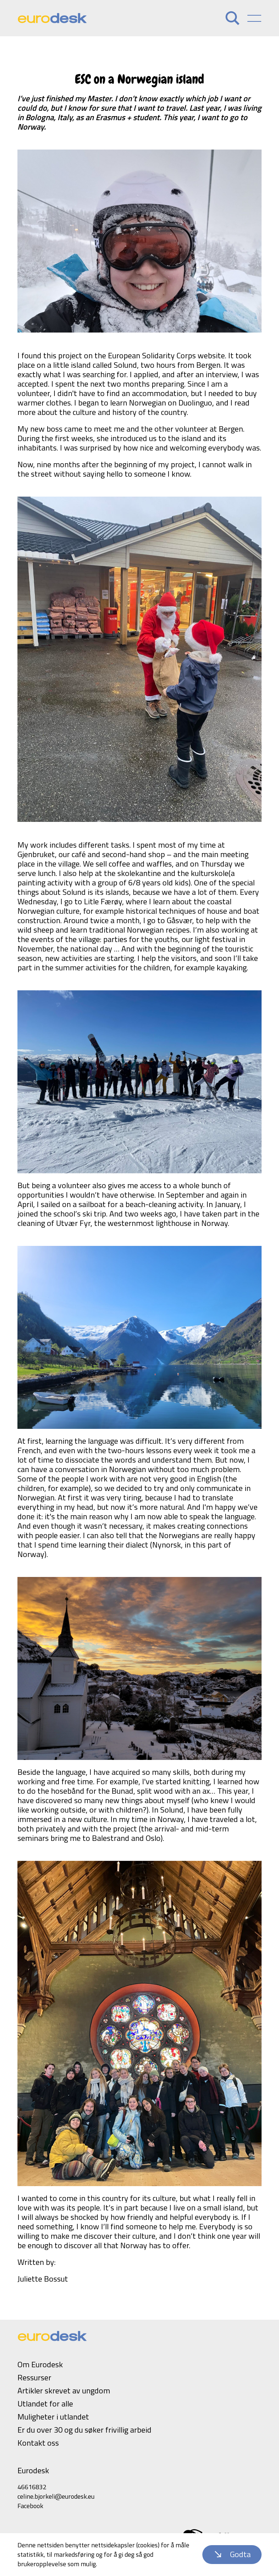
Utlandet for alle (45, 2403)
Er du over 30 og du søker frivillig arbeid (84, 2430)
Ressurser (34, 2377)
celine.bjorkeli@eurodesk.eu (55, 2496)
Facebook (30, 2506)
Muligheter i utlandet (53, 2416)
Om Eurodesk (40, 2364)
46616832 (31, 2487)
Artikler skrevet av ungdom (63, 2390)
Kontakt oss (38, 2443)
